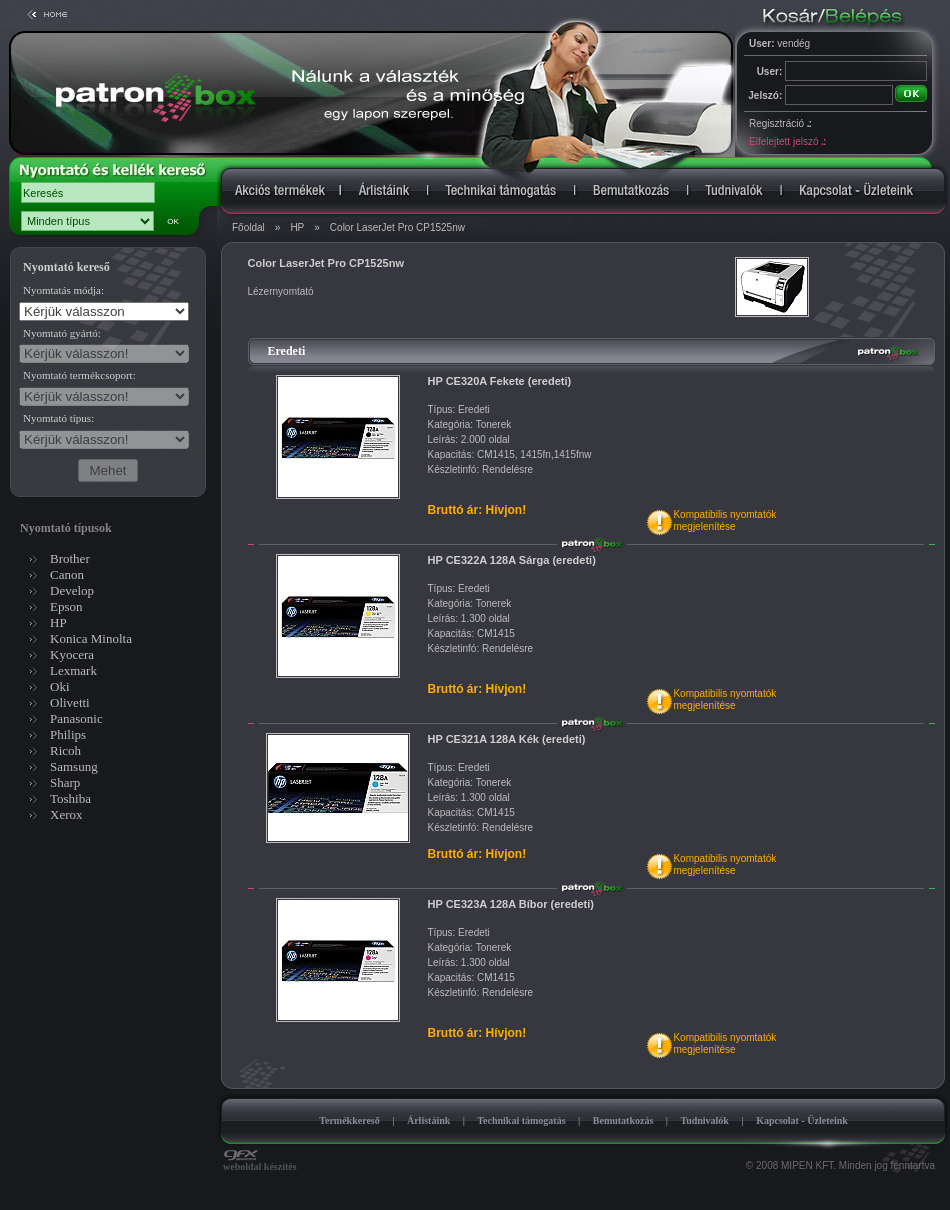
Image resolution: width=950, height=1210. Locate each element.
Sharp (65, 782)
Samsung (74, 766)
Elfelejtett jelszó (787, 141)
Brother (70, 558)
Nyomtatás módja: (63, 290)
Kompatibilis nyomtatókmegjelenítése (724, 520)
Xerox (66, 814)
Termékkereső (349, 1120)
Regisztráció (780, 123)
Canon (67, 574)
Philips (68, 734)
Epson (66, 606)
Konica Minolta (91, 638)
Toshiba (70, 798)
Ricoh (65, 750)
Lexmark (73, 670)
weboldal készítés (260, 1162)
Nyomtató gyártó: (62, 333)
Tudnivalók (704, 1120)
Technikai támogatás (521, 1120)
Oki (60, 686)
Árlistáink (428, 1120)
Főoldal (248, 227)
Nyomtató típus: (58, 418)
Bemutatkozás (623, 1120)
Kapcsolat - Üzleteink (802, 1120)
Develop (72, 590)
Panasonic (76, 718)
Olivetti (70, 702)
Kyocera (72, 654)
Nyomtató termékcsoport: (79, 375)
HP (297, 227)
